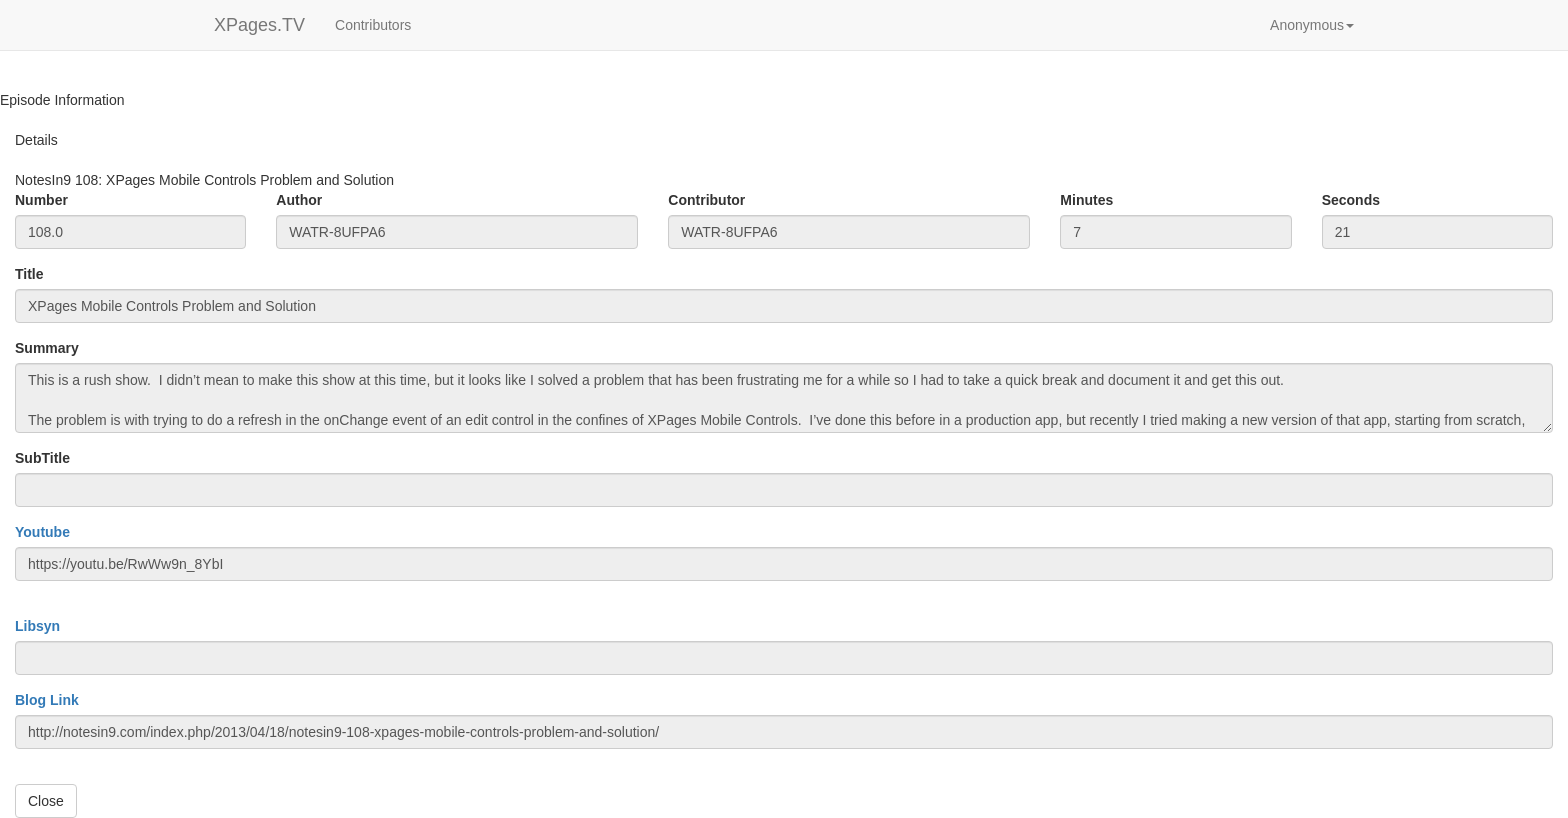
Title (29, 274)
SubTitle (42, 458)
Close (46, 801)
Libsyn (37, 626)
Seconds (1351, 200)
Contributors (373, 25)
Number (41, 200)
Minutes (1086, 200)
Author (299, 200)
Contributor (706, 200)
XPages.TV (259, 25)
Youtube (42, 532)
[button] (1312, 25)
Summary (47, 348)
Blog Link (47, 700)
